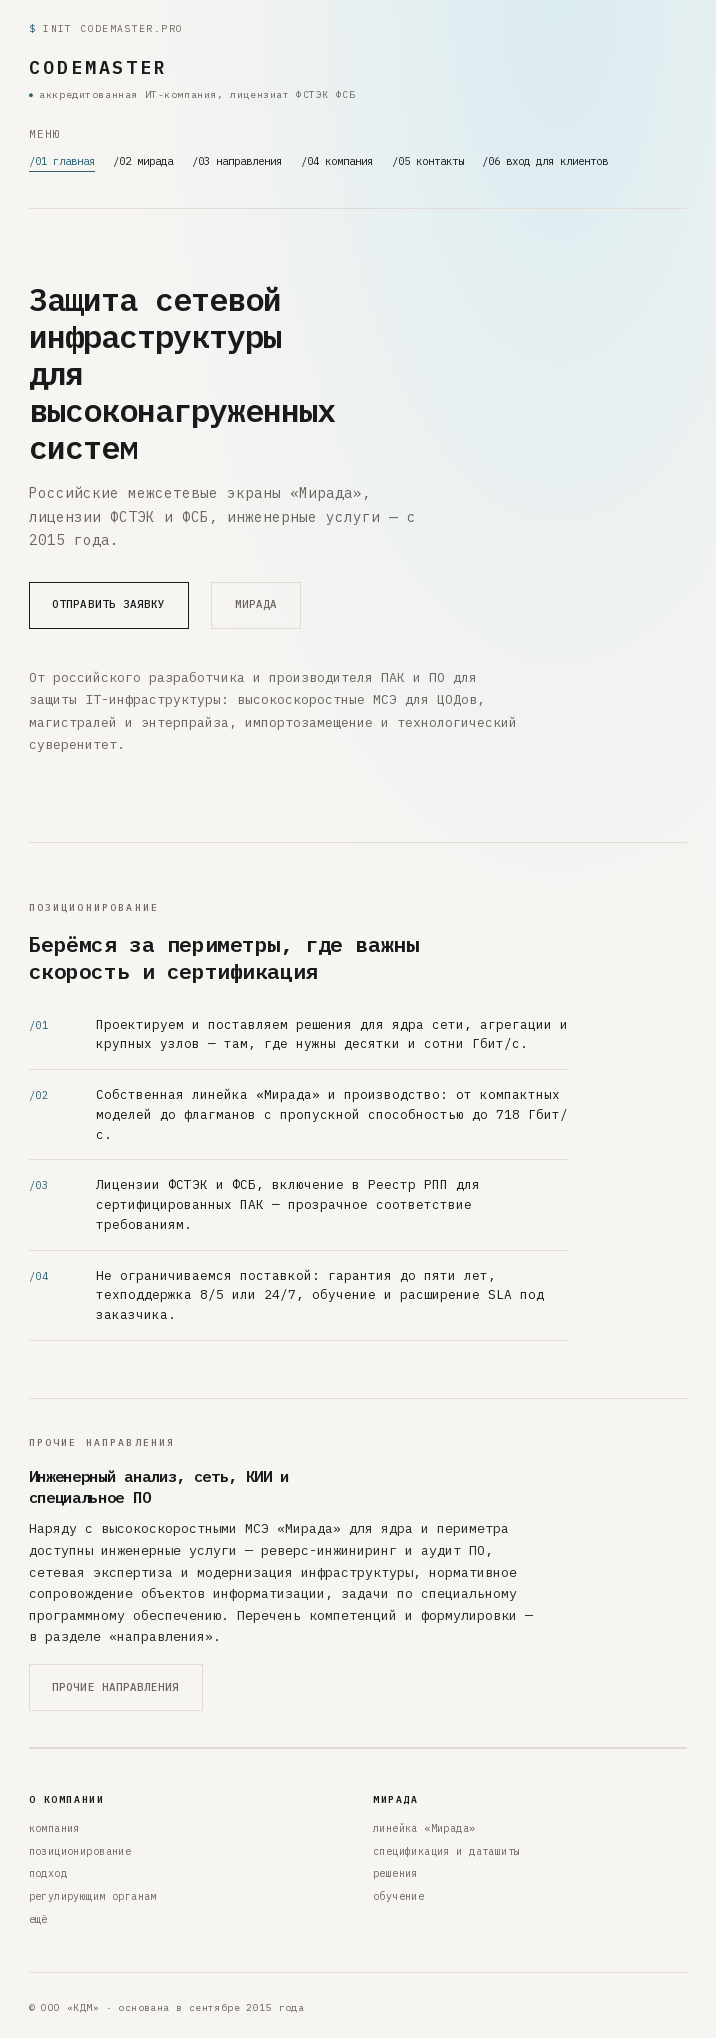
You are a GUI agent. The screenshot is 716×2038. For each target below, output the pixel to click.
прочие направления (115, 1687)
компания (54, 1828)
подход (48, 1873)
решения (395, 1873)
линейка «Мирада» (424, 1828)
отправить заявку (108, 604)
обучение (398, 1896)
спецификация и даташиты (446, 1851)
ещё (38, 1919)
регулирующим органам (93, 1896)
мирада (256, 604)
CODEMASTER (98, 67)
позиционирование (80, 1851)
